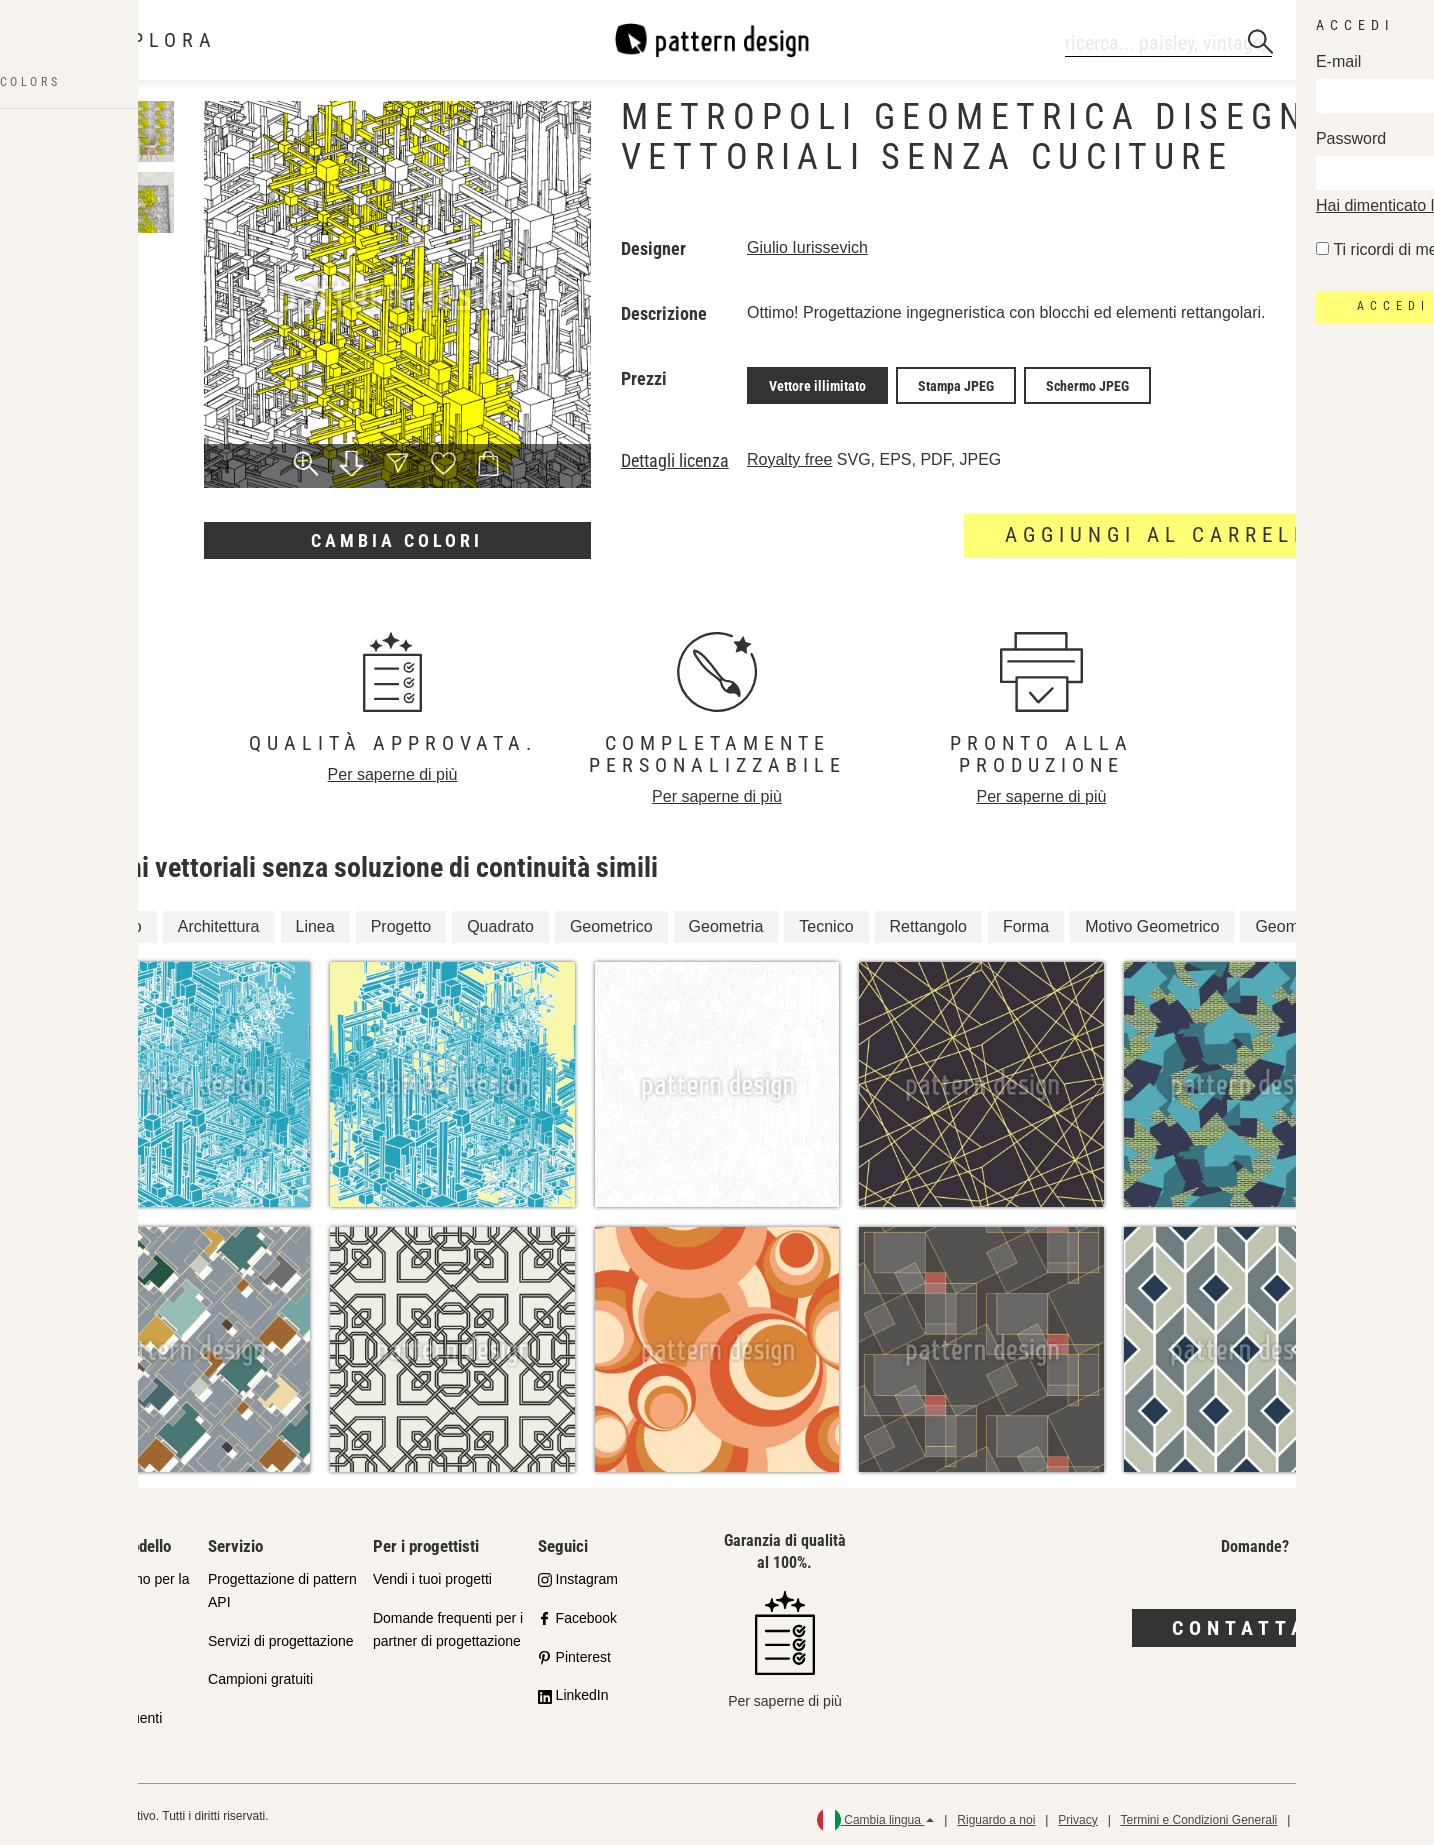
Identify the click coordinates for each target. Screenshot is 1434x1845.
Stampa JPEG (956, 383)
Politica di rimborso (1350, 1815)
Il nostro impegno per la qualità (116, 1585)
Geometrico (611, 921)
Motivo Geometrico (1152, 921)
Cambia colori (397, 540)
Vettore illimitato (817, 383)
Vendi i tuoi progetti (432, 1574)
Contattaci (1254, 1623)
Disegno (112, 921)
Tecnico (826, 921)
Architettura (219, 921)
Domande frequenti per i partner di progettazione (448, 1624)
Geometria (726, 921)
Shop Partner (84, 1636)
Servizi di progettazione (281, 1636)
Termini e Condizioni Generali (1198, 1815)
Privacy (1077, 1815)
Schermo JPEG (1087, 383)
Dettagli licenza (675, 456)
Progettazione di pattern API (282, 1585)
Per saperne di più (393, 769)
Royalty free (789, 454)
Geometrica (1296, 921)
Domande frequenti (102, 1714)
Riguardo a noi (996, 1815)
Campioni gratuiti (260, 1675)
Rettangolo (928, 921)
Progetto (401, 921)
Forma (1026, 921)
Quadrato (500, 921)
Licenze (67, 1675)
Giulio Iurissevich (807, 247)
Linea (315, 921)
